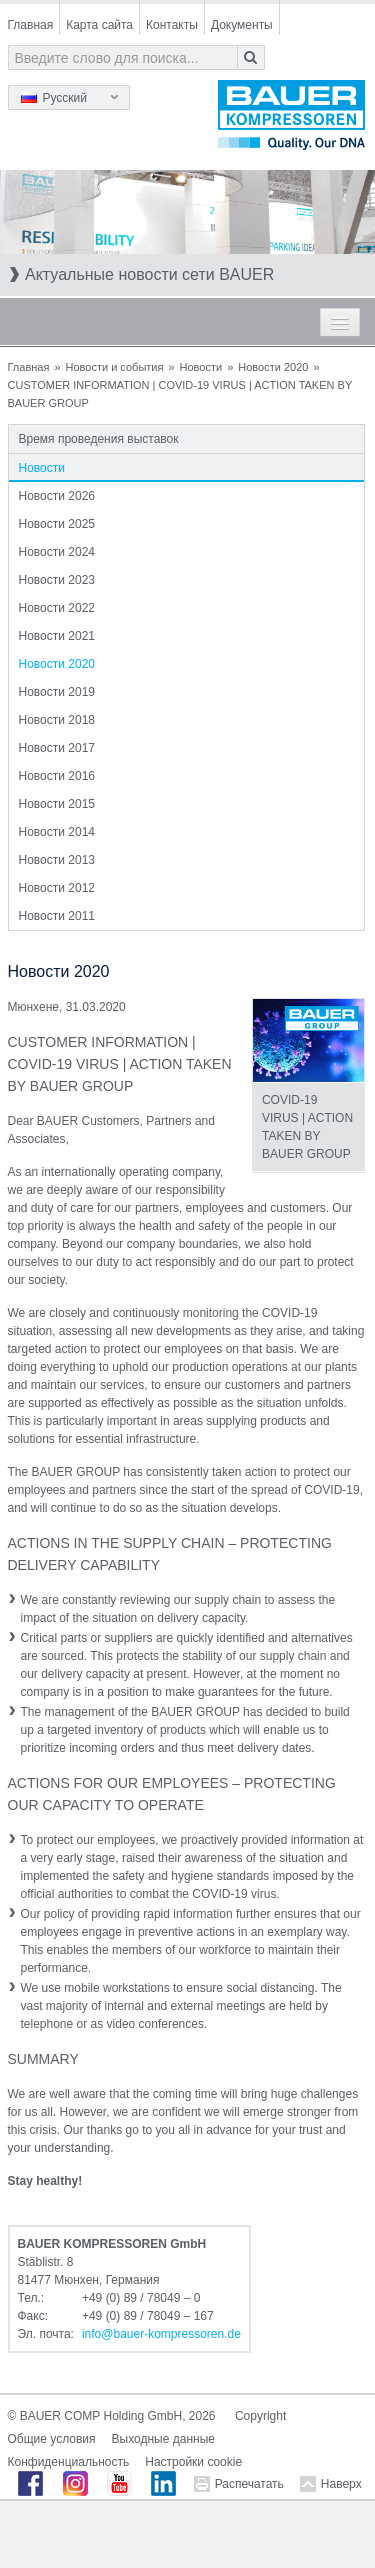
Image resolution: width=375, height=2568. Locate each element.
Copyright (260, 2416)
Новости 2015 (57, 804)
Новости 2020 (273, 367)
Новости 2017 (57, 748)
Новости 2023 (57, 580)
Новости (201, 367)
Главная (31, 25)
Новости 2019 (57, 692)
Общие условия (52, 2439)
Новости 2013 (57, 860)
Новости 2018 (57, 720)
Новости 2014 (57, 832)
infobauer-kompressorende (161, 2334)
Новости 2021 (57, 636)
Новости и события (115, 367)
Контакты (172, 25)
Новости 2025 (57, 524)
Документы (242, 25)
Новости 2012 (57, 888)
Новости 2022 (57, 608)
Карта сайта (99, 25)
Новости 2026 (57, 496)
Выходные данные (163, 2439)
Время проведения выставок (99, 439)
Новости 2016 (57, 776)
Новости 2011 (57, 916)
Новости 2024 (57, 552)
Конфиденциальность (69, 2462)
